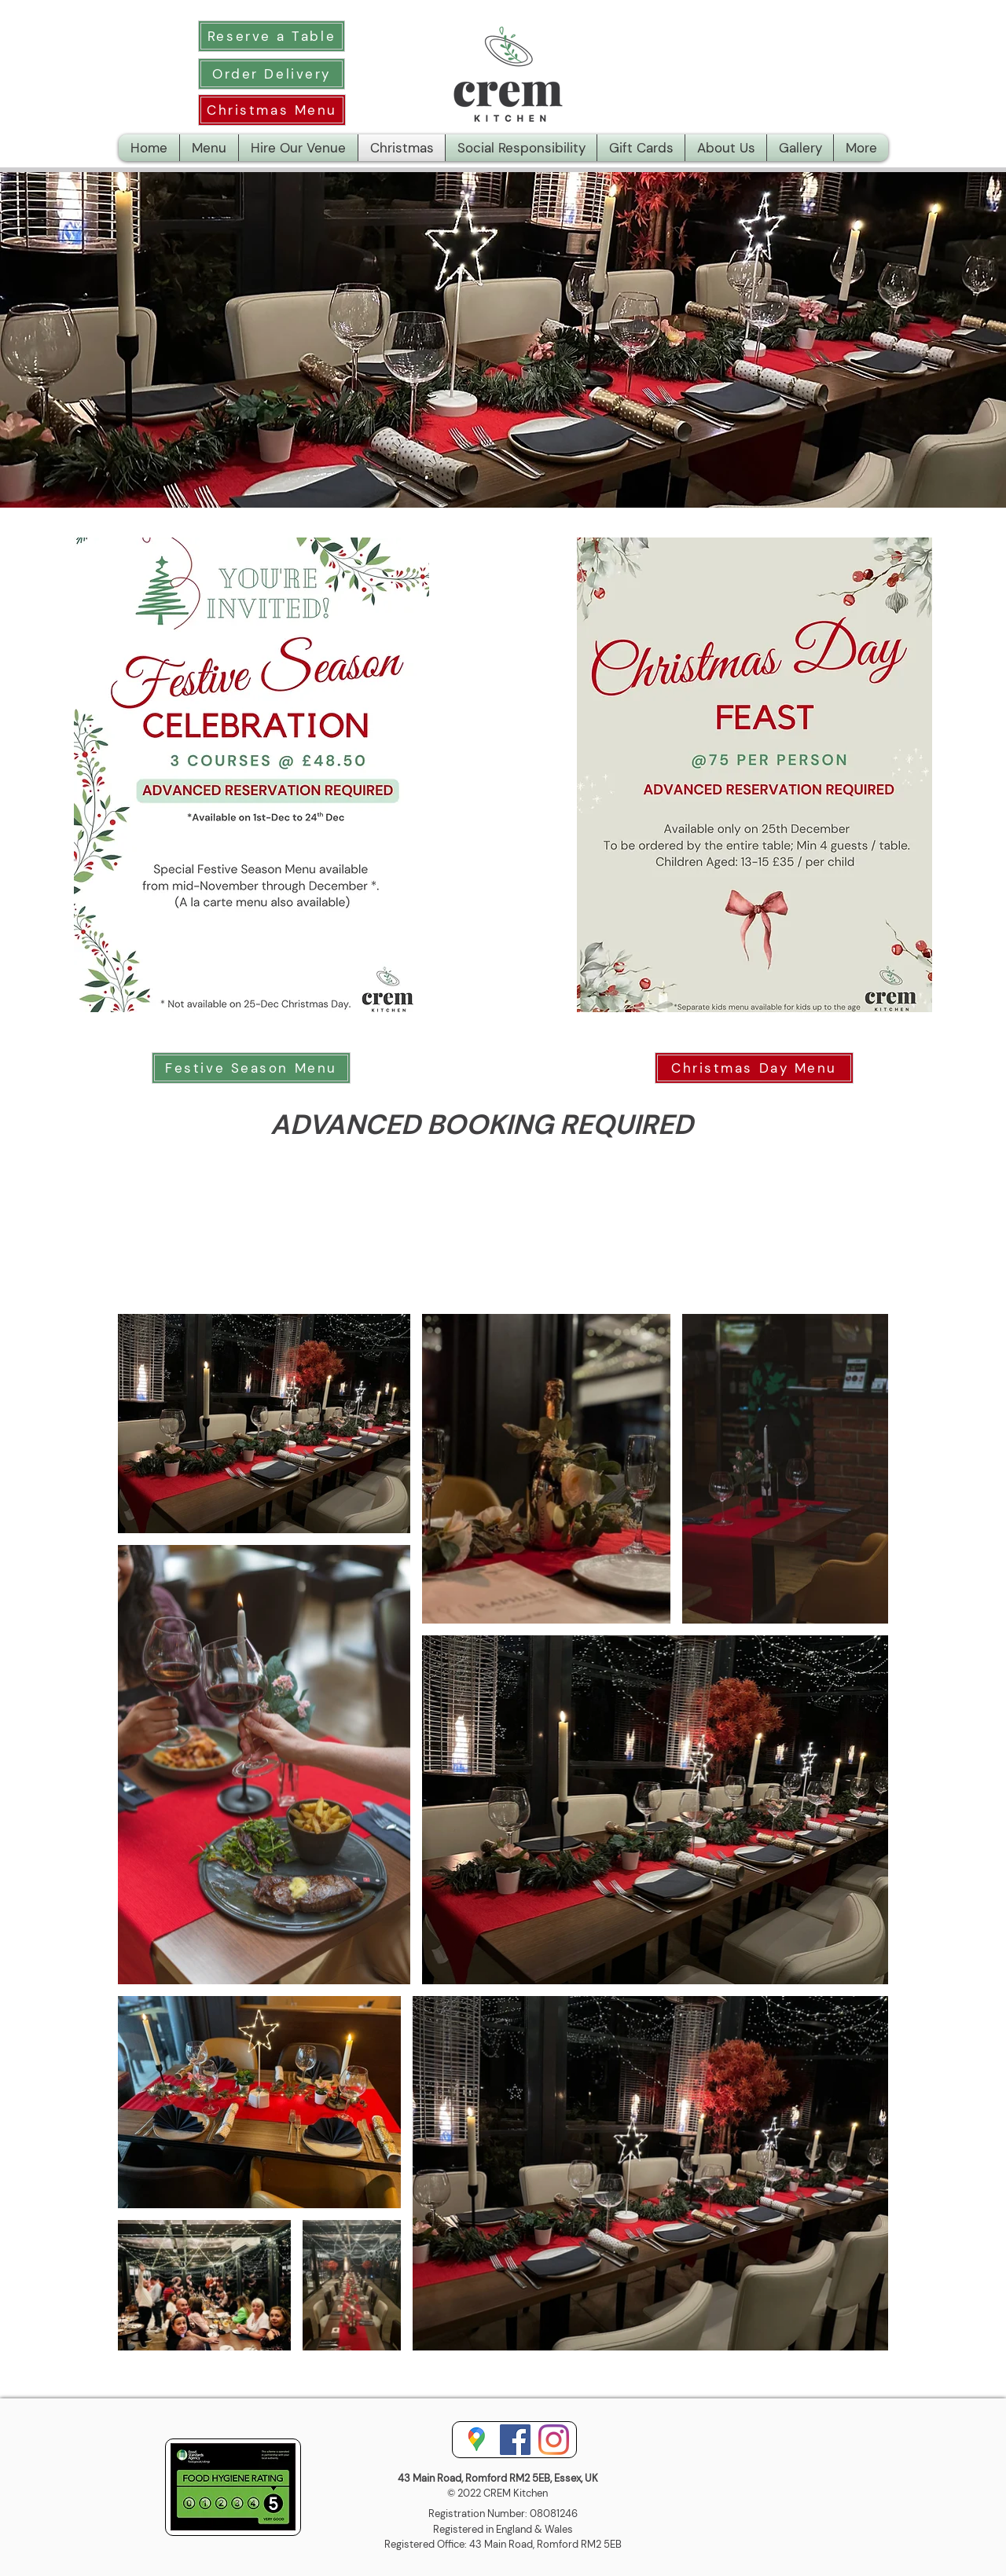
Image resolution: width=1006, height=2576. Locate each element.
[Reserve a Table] (271, 36)
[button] (861, 147)
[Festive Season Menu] (251, 1068)
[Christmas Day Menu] (754, 1068)
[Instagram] (553, 2439)
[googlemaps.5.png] (476, 2439)
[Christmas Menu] (272, 110)
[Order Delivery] (271, 74)
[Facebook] (515, 2439)
